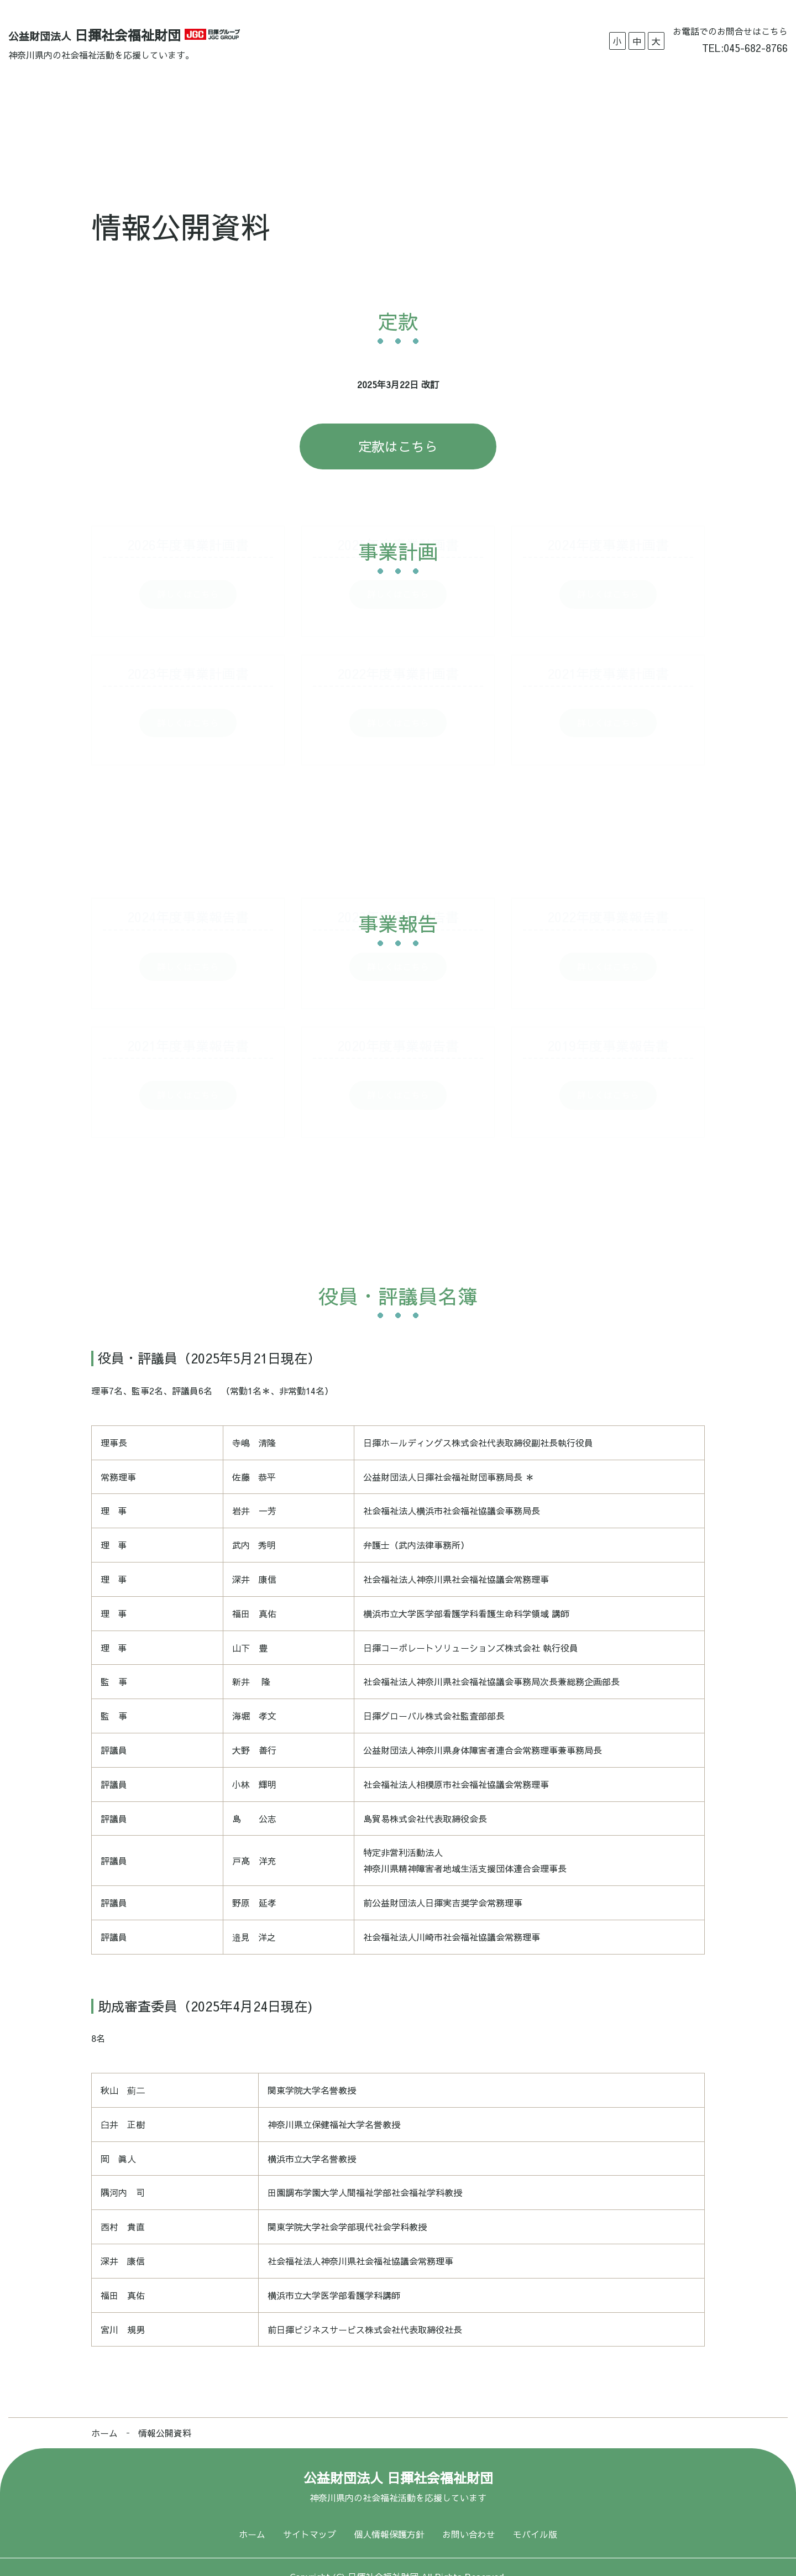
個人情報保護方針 (389, 2515)
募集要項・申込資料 (345, 113)
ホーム (159, 113)
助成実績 (261, 113)
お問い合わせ (623, 113)
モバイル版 (535, 2515)
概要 (208, 113)
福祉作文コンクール (530, 113)
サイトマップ (309, 2515)
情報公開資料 (437, 113)
